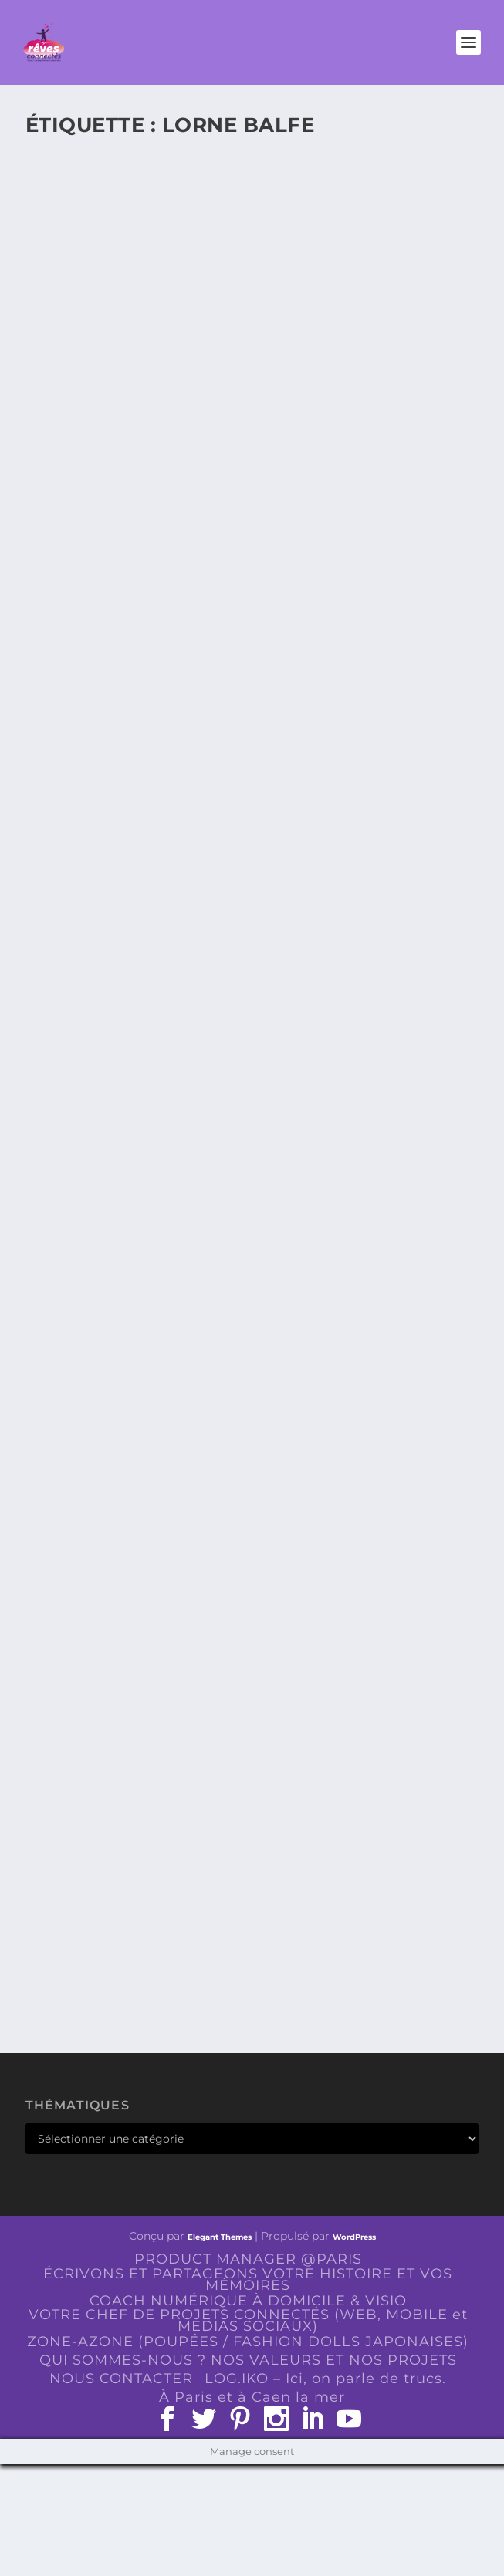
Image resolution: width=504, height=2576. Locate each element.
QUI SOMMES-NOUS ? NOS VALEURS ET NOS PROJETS (248, 2360)
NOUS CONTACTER (121, 2378)
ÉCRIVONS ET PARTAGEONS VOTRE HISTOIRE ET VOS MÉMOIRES (247, 2279)
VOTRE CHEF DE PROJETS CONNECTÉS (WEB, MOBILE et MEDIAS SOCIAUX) (248, 2320)
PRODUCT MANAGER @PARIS (248, 2259)
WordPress (354, 2237)
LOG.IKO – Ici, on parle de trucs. (325, 2378)
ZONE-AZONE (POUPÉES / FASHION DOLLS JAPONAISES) (247, 2341)
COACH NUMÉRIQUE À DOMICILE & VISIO (248, 2300)
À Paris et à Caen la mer (252, 2397)
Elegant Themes (220, 2237)
